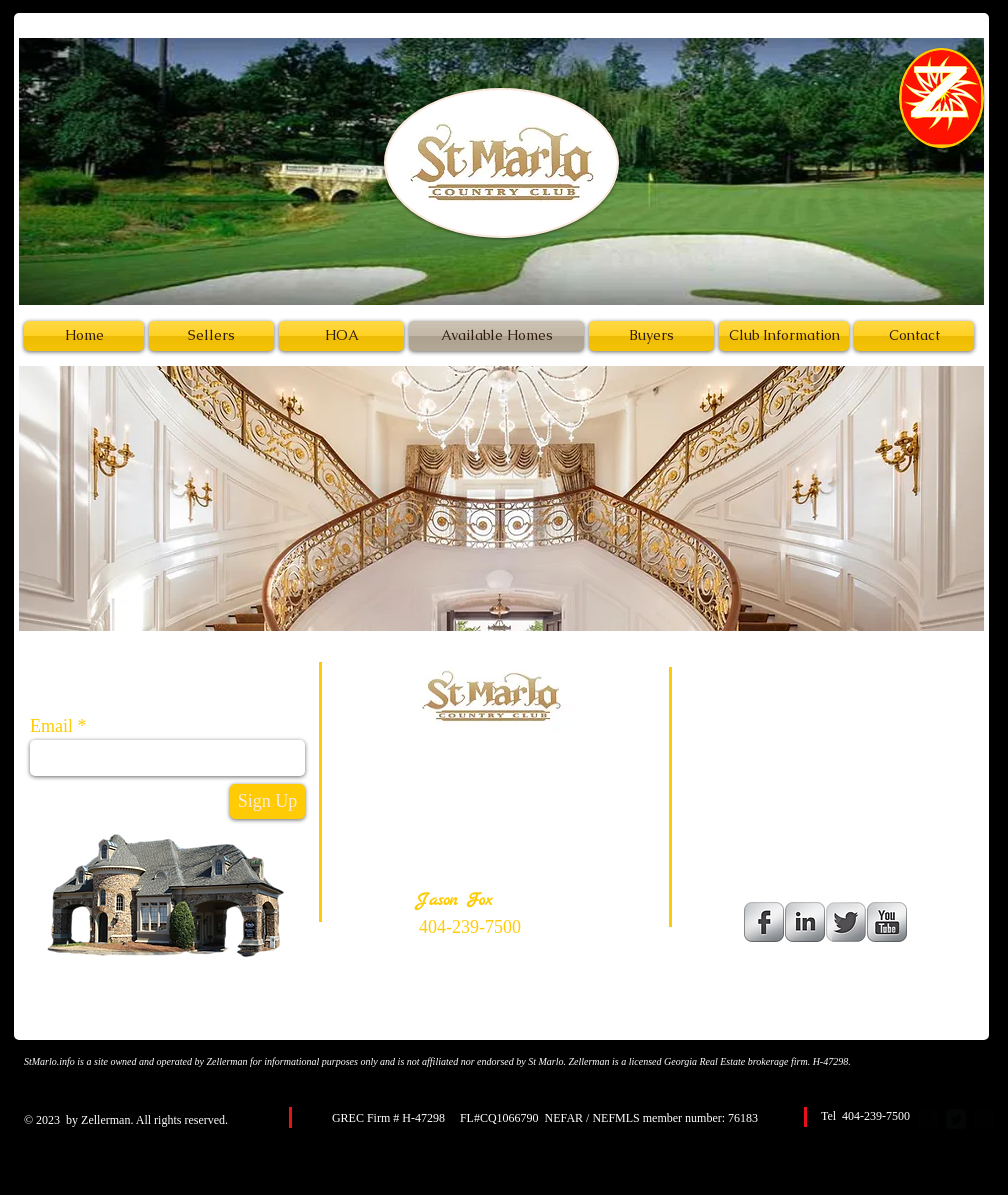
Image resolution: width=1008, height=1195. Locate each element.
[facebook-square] (928, 1119)
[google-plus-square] (984, 1119)
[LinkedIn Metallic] (805, 922)
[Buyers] (651, 336)
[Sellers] (211, 336)
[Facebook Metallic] (764, 922)
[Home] (84, 336)
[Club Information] (784, 336)
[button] (501, 498)
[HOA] (341, 336)
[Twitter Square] (956, 1119)
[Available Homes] (496, 336)
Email (51, 726)
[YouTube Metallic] (887, 922)
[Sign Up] (267, 801)
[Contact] (914, 336)
